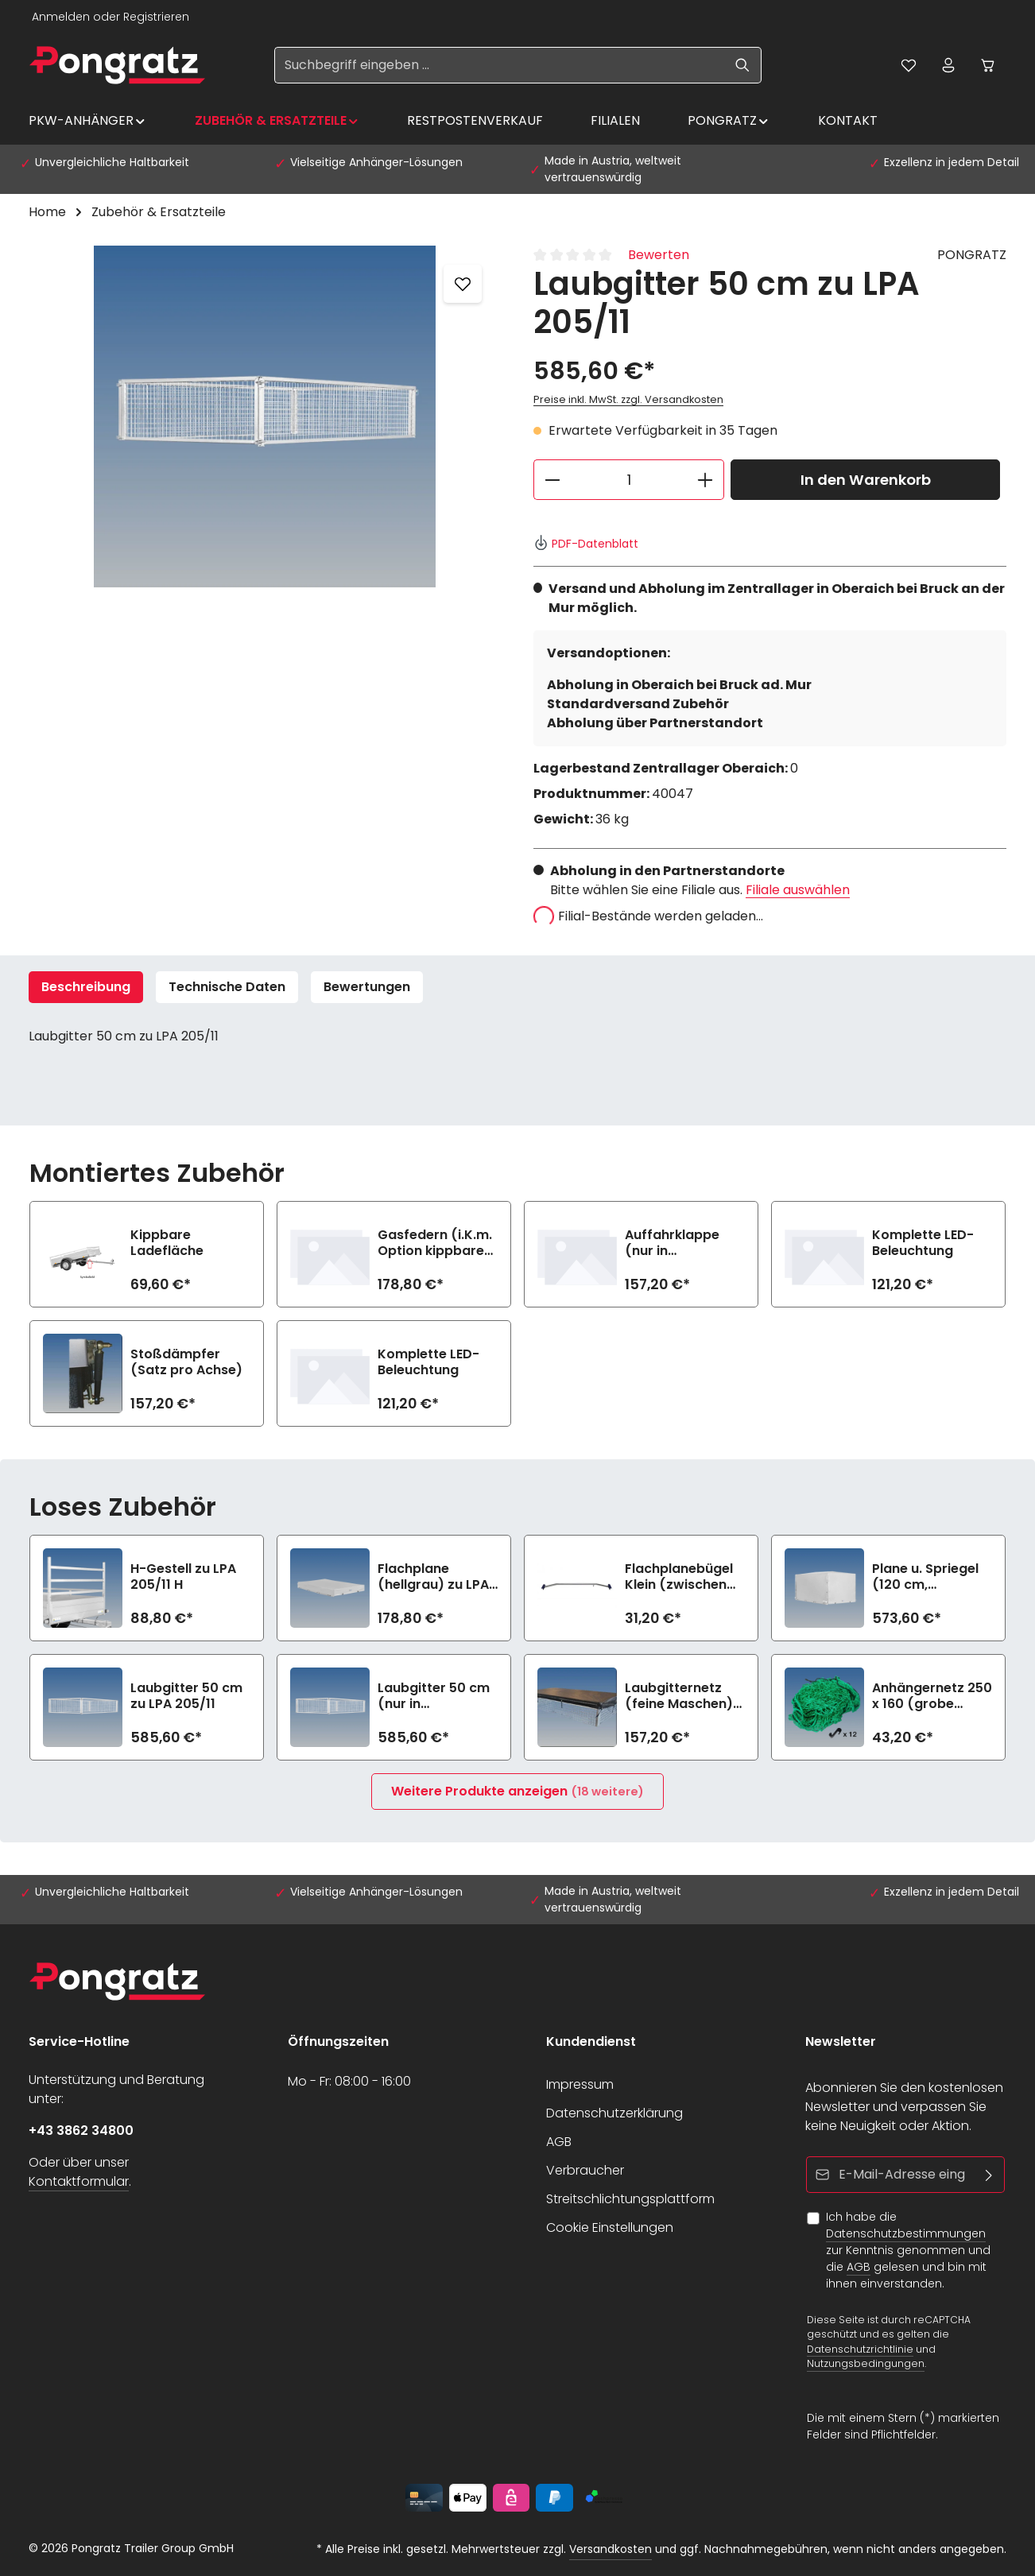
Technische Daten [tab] (227, 987)
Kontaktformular (79, 2181)
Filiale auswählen (798, 890)
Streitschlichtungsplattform (630, 2199)
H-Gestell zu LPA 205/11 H (183, 1577)
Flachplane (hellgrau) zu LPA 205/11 (433, 1577)
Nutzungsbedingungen (866, 2363)
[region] (265, 416)
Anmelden (61, 17)
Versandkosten (610, 2549)
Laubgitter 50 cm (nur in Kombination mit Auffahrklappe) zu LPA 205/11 (437, 1696)
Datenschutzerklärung (614, 2113)
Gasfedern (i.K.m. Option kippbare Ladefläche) (435, 1243)
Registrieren (156, 17)
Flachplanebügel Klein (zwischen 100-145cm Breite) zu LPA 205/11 (684, 1577)
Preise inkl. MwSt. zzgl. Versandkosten (628, 399)
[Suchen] (743, 65)
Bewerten (658, 255)
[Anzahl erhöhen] (705, 479)
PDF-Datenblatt (585, 544)
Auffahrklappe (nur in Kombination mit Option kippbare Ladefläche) (679, 1243)
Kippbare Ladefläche (167, 1243)
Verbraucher (585, 2170)
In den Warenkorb (865, 480)
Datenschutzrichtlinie (860, 2348)
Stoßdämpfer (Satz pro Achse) (186, 1362)
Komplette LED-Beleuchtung (923, 1243)
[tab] (86, 987)
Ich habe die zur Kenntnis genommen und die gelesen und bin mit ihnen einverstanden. (908, 2250)
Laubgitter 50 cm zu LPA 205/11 (186, 1696)
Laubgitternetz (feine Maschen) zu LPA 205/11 (679, 1696)
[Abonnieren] (988, 2174)
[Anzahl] (629, 479)
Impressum (580, 2084)
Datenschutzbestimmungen (906, 2233)
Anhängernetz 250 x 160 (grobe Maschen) (932, 1696)
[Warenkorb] (988, 65)
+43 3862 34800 (81, 2130)
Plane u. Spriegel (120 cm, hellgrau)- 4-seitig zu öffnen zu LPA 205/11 (931, 1577)
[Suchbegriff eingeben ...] (499, 65)
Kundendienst (591, 2041)
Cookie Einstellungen (609, 2227)
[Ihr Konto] (948, 65)
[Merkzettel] (908, 65)
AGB (559, 2141)
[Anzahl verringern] (552, 479)
